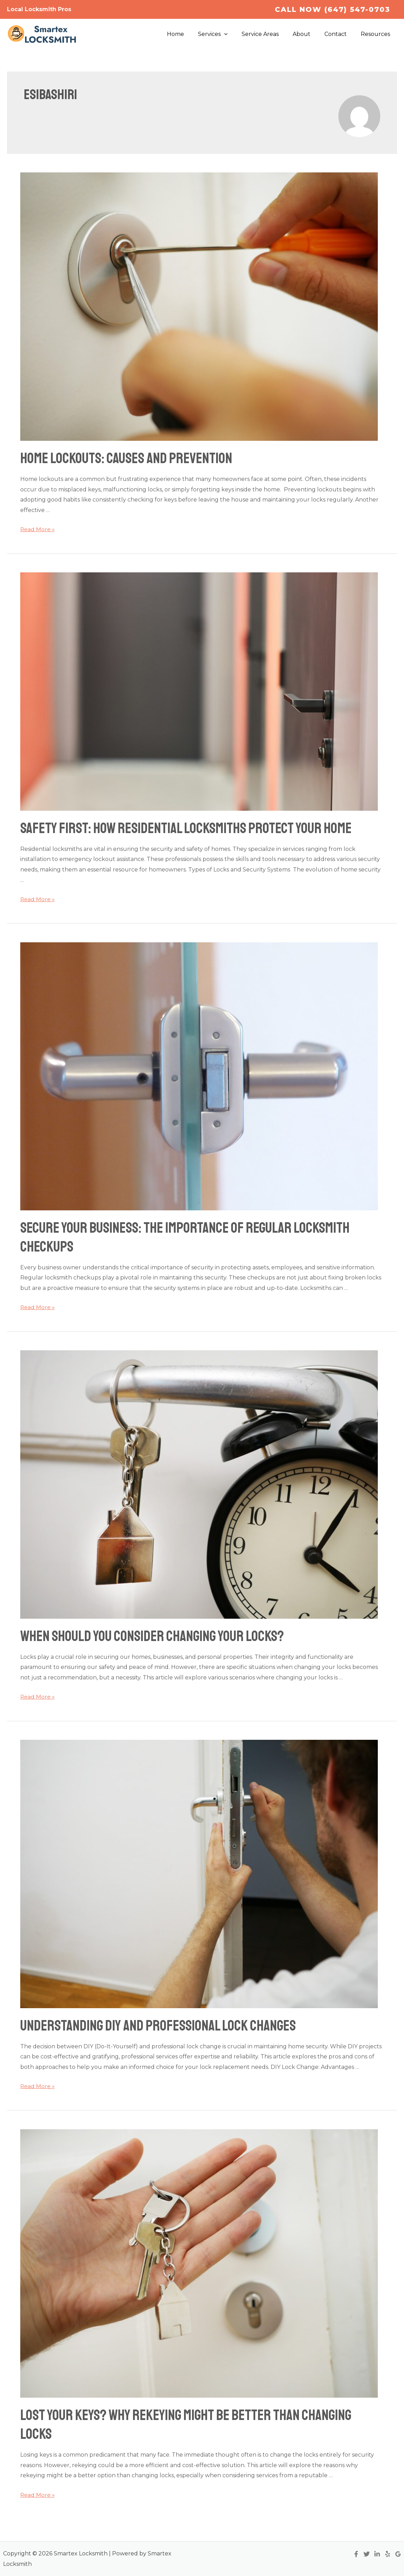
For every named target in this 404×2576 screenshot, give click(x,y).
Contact (340, 34)
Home (190, 34)
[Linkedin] (377, 2554)
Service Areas (269, 34)
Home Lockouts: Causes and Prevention (126, 458)
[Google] (398, 2554)
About (308, 34)
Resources (376, 34)
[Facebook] (356, 2554)
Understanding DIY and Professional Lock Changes (158, 2026)
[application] (236, 34)
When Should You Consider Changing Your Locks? (152, 1636)
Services (225, 34)
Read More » (37, 529)
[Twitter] (366, 2554)
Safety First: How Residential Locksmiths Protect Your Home (186, 828)
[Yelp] (387, 2554)
